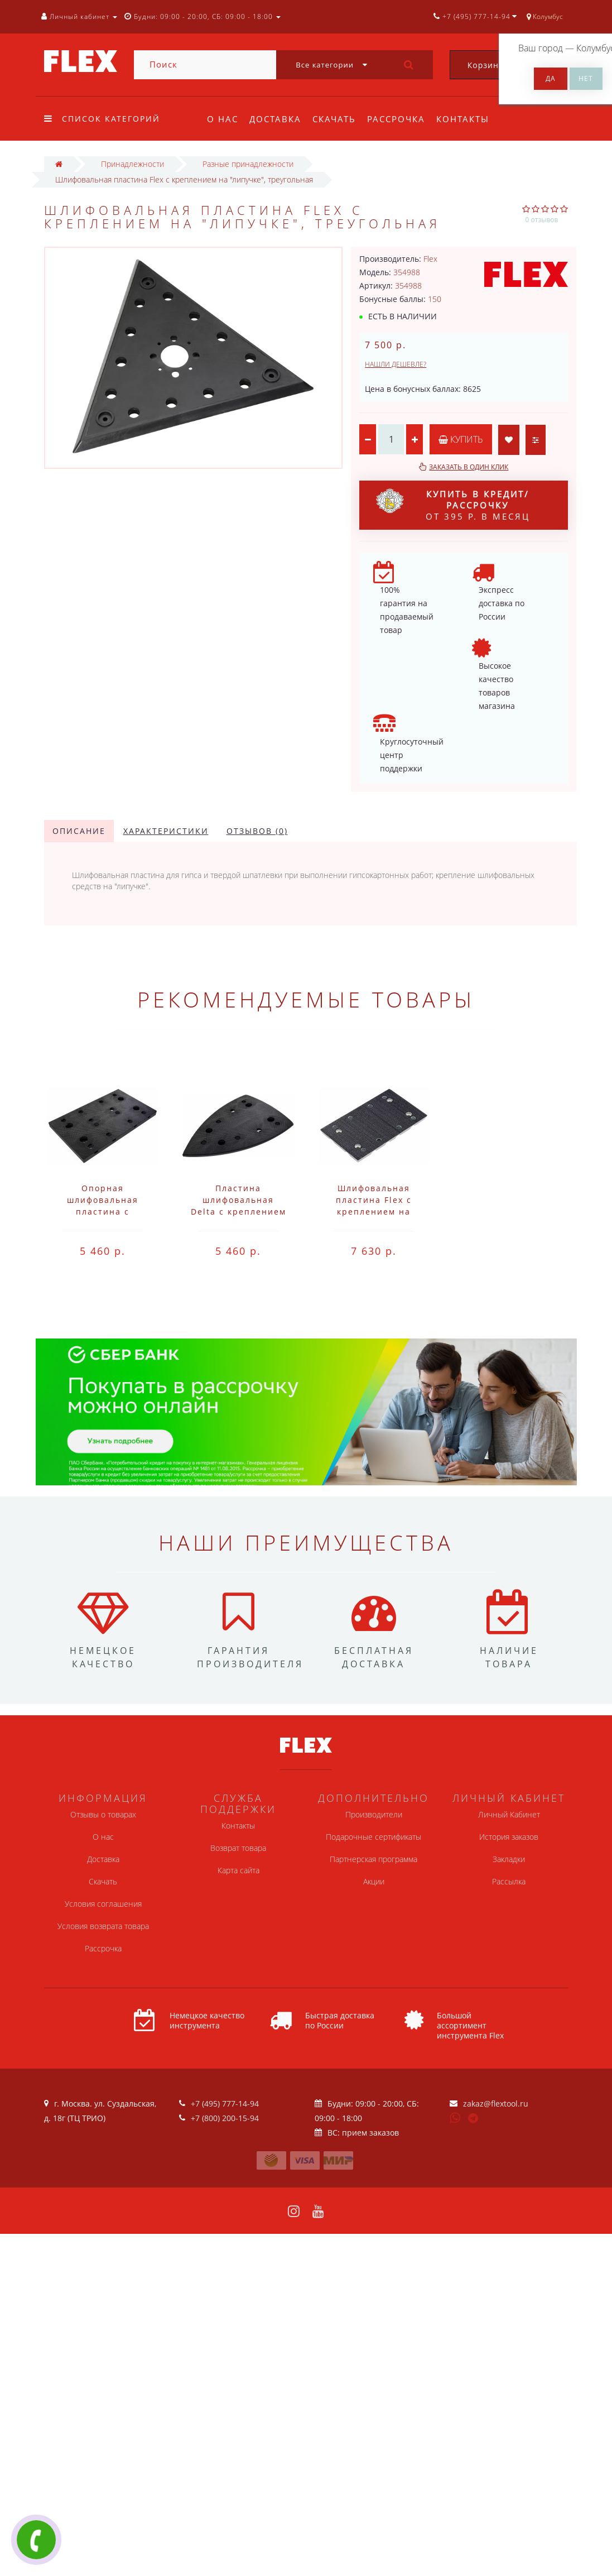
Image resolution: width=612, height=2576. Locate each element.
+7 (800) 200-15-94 (225, 2118)
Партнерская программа (373, 1859)
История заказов (508, 1836)
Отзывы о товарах (103, 1814)
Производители (373, 1814)
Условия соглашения (103, 1903)
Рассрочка (401, 118)
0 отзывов (542, 219)
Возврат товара (238, 1848)
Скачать (337, 118)
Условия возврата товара (103, 1926)
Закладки (509, 1859)
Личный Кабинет (509, 1814)
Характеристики (166, 831)
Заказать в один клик (468, 467)
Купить (460, 439)
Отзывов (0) (257, 831)
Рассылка (509, 1881)
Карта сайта (238, 1870)
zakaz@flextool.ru (495, 2103)
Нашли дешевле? (395, 364)
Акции (373, 1881)
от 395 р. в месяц (453, 505)
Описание (78, 831)
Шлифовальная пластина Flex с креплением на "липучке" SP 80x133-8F (374, 1211)
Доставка (277, 118)
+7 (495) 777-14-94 (225, 2103)
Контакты (470, 118)
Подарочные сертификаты (373, 1836)
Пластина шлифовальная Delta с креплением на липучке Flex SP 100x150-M (238, 1211)
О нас (222, 118)
